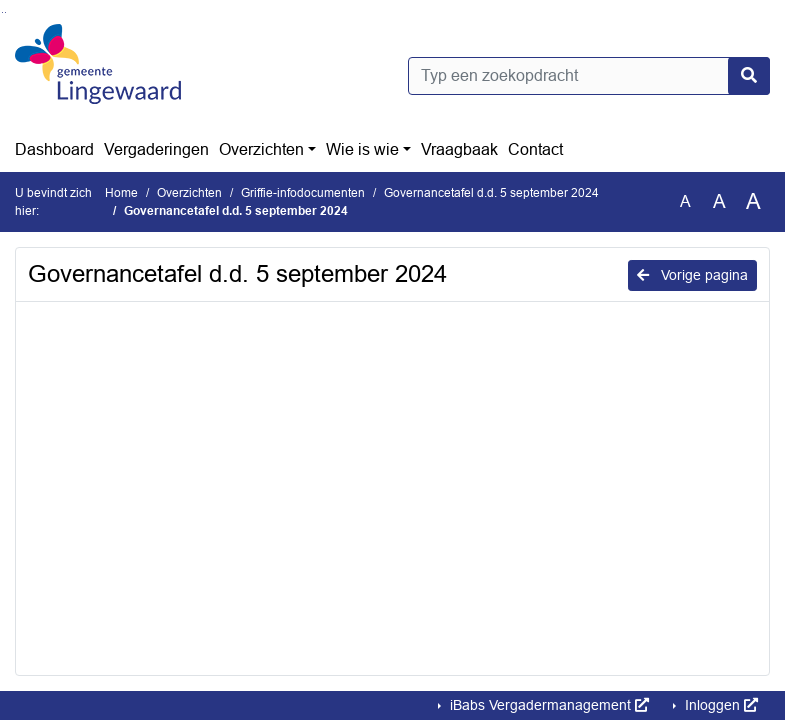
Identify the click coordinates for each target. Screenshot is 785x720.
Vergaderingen (156, 149)
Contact (535, 149)
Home (121, 193)
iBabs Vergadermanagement (547, 705)
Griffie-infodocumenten (303, 193)
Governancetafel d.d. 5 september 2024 (491, 193)
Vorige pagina (692, 275)
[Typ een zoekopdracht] (589, 76)
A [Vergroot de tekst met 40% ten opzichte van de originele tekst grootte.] (753, 202)
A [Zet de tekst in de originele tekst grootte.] (685, 201)
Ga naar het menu (5, 12)
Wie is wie (362, 149)
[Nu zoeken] (749, 76)
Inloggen (719, 705)
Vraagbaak (459, 149)
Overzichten (261, 149)
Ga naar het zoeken (2, 12)
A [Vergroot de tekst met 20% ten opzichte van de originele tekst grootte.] (719, 201)
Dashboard (54, 149)
